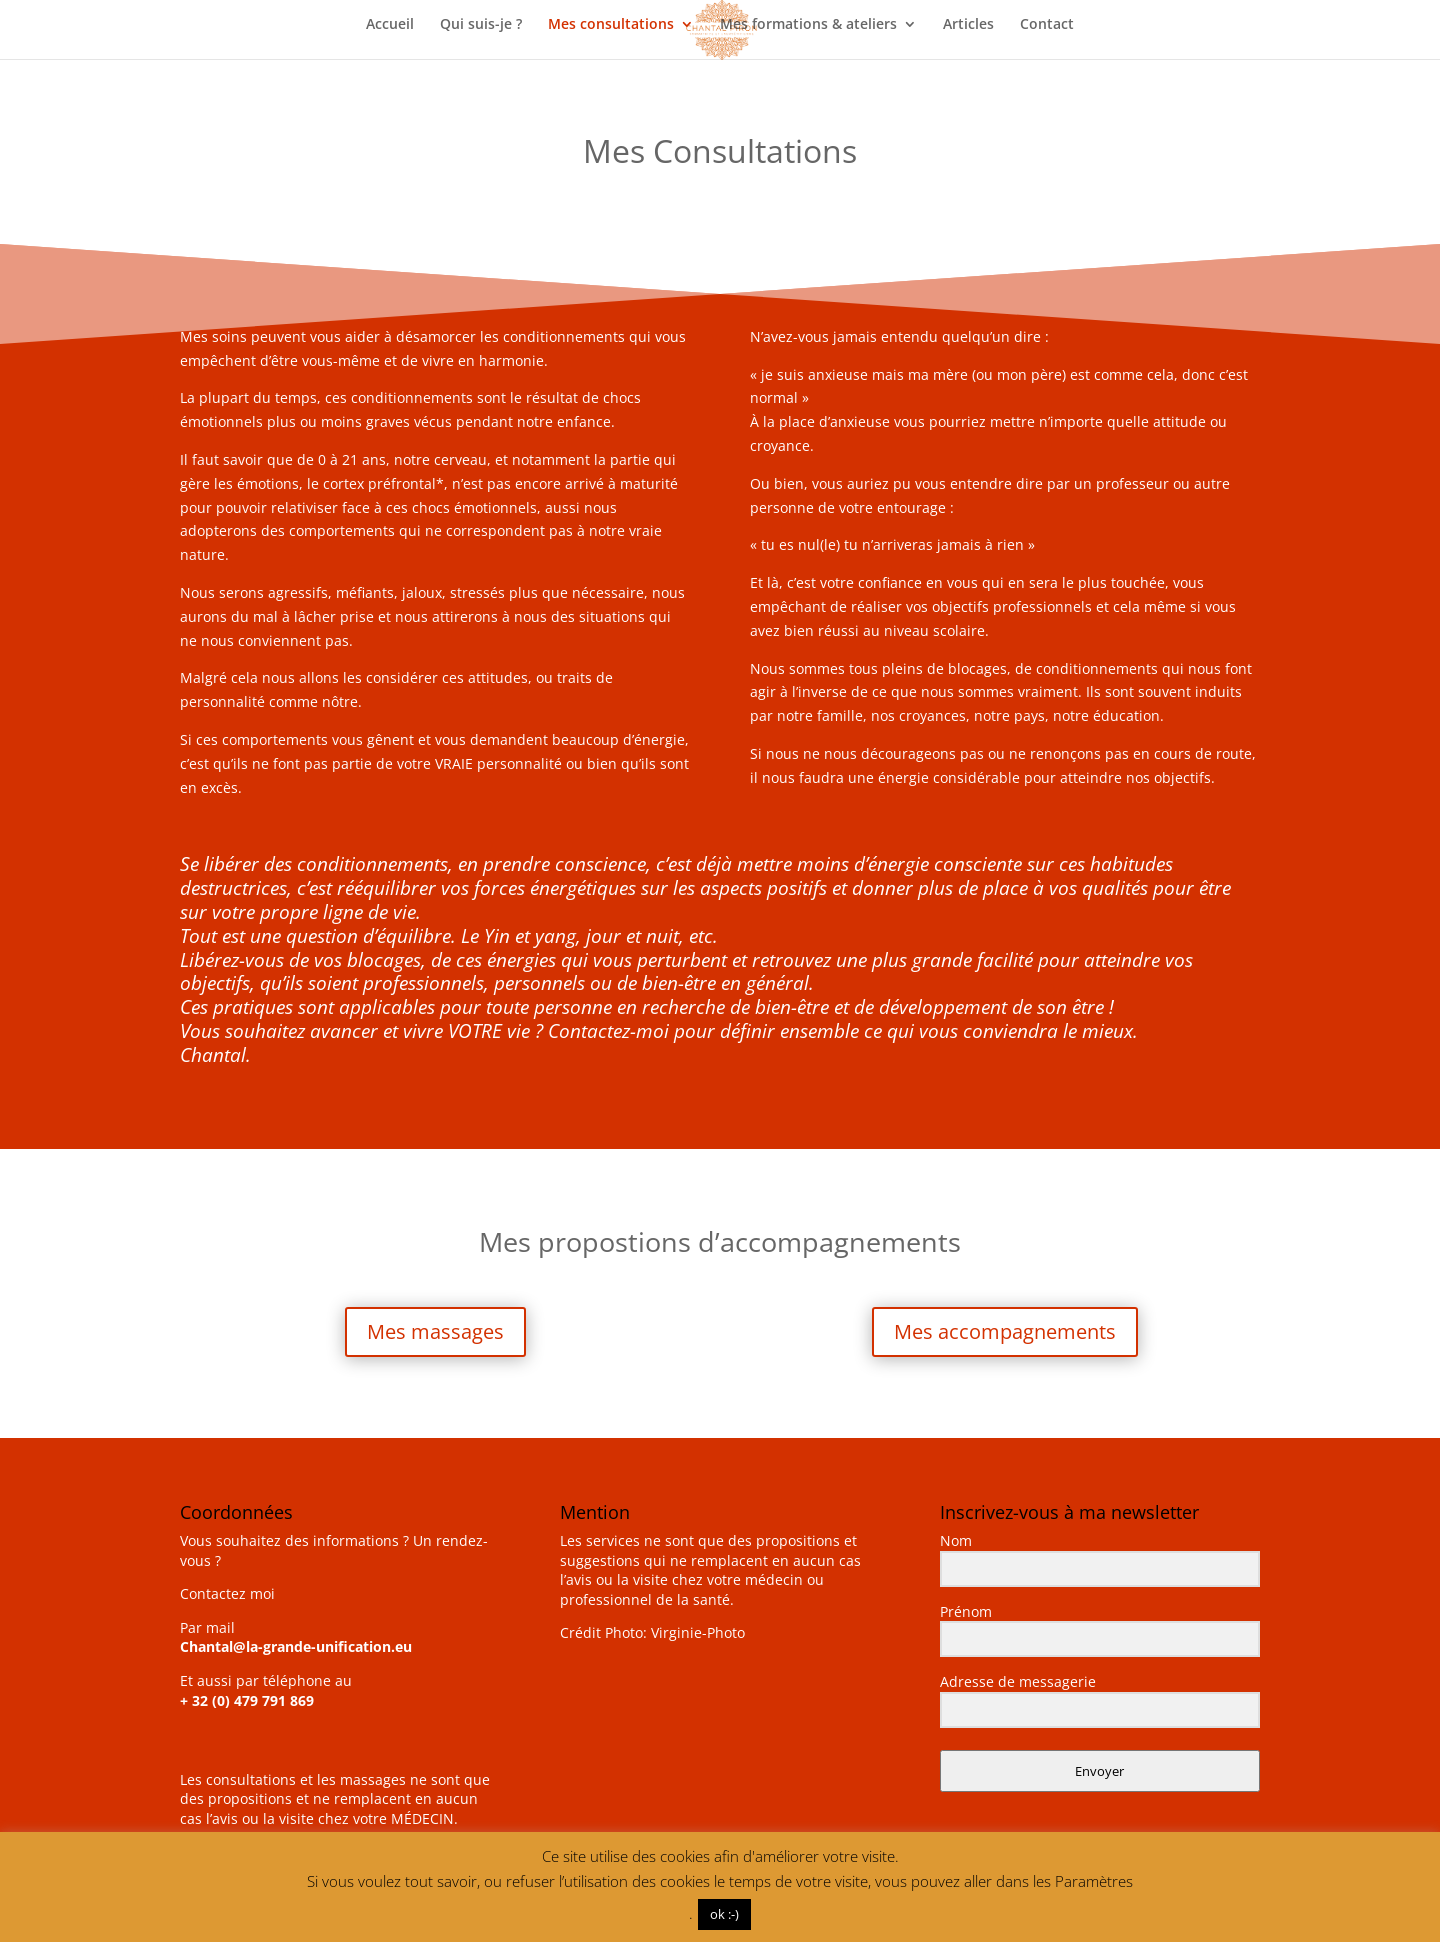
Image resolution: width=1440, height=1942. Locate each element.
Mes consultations (611, 25)
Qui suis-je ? (481, 25)
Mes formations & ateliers (808, 25)
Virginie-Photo (698, 1632)
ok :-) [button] (724, 1914)
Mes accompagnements (1005, 1331)
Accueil (390, 25)
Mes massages (435, 1331)
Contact (1047, 25)
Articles (968, 25)
